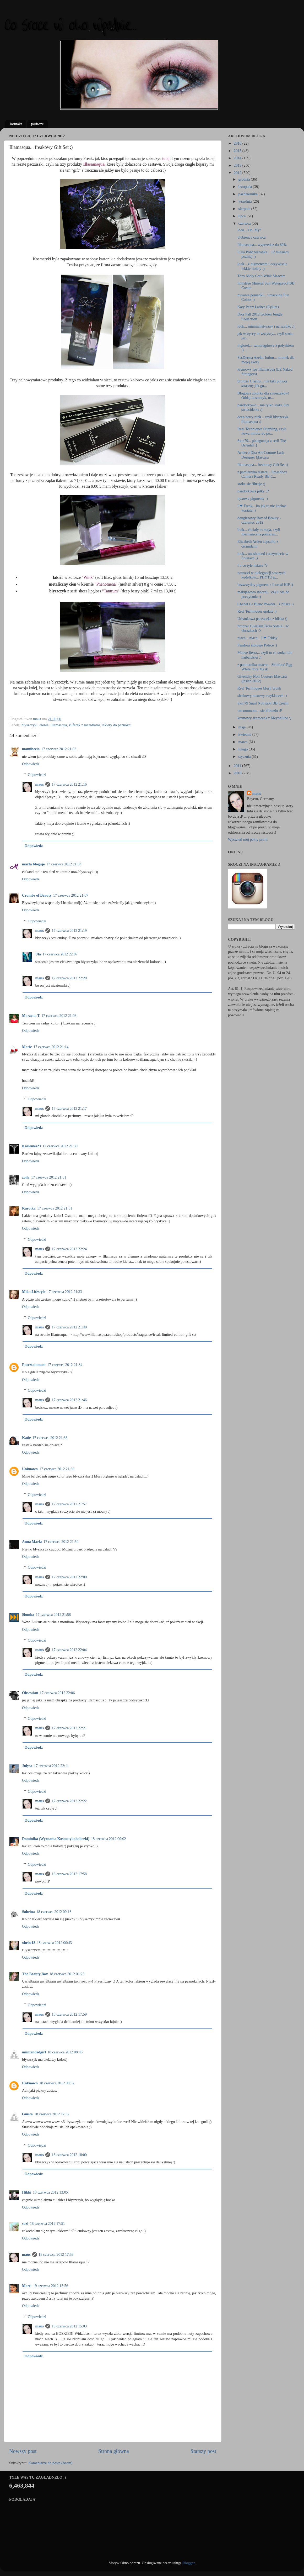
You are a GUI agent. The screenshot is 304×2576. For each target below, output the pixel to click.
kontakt (16, 124)
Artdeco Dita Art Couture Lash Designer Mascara (260, 454)
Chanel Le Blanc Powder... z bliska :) (265, 604)
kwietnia (245, 734)
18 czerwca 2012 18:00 (69, 2155)
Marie (27, 1047)
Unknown (30, 1469)
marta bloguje (33, 864)
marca (243, 742)
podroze (37, 124)
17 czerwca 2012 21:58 (53, 1614)
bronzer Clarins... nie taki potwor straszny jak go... (262, 383)
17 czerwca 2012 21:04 (64, 864)
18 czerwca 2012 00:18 (54, 1912)
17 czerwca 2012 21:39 (56, 1469)
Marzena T (31, 1015)
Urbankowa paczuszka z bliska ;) (262, 619)
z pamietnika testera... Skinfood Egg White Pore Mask (264, 667)
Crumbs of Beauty (37, 895)
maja (242, 727)
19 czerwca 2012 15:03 (69, 2326)
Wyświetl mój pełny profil (248, 839)
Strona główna (113, 2451)
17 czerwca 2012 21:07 (70, 895)
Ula (38, 954)
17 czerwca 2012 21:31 (48, 1177)
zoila (26, 1177)
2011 (238, 766)
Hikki (26, 2192)
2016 (238, 143)
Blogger (189, 2563)
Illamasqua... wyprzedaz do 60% (262, 245)
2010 (238, 773)
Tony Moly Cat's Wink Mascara (261, 276)
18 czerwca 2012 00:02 (108, 1839)
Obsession (30, 1693)
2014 (238, 158)
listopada (245, 187)
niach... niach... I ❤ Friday (257, 638)
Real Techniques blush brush (259, 688)
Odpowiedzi (37, 774)
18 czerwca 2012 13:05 (50, 2192)
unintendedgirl (34, 2052)
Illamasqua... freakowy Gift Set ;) (262, 464)
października (248, 194)
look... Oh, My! (249, 230)
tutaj (166, 158)
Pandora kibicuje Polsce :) (257, 645)
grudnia (244, 179)
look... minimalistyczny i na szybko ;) (265, 326)
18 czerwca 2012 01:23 (66, 1974)
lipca (242, 216)
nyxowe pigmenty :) (252, 498)
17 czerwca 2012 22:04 (69, 1650)
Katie (26, 1438)
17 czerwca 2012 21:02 (58, 749)
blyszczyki (29, 725)
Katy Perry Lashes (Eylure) (258, 307)
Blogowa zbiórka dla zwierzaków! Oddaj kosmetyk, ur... (263, 395)
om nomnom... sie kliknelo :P (259, 710)
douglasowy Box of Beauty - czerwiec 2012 (259, 520)
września (245, 201)
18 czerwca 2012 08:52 (56, 2083)
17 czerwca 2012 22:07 (60, 954)
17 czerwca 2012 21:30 (60, 1146)
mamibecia (31, 749)
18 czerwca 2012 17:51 (47, 2223)
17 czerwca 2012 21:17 (69, 1108)
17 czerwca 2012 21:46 (69, 1400)
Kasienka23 (31, 1146)
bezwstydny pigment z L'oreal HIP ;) (265, 584)
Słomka (28, 1614)
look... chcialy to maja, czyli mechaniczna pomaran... (258, 532)
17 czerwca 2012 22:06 (57, 1693)
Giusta (27, 2114)
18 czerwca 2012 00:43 (54, 1943)
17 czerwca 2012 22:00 (69, 1577)
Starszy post (203, 2451)
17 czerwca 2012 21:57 (69, 1504)
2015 (238, 151)
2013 (238, 165)
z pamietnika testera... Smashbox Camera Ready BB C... (262, 474)
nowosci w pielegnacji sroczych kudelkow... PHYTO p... (261, 575)
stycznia (245, 756)
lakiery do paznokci (116, 725)
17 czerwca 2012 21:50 (61, 1541)
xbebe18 (28, 1943)
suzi (25, 2223)
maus (39, 784)
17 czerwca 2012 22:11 (51, 1766)
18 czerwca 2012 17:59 (69, 2014)
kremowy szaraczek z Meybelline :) (264, 718)
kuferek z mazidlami (84, 725)
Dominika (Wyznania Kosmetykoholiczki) (55, 1839)
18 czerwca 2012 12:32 (51, 2114)
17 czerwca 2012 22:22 (69, 1801)
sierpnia (244, 209)
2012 (238, 173)
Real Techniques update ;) (256, 611)
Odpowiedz (30, 764)
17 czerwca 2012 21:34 (64, 1365)
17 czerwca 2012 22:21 (69, 1728)
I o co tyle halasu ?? (252, 565)
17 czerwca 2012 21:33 (64, 1292)
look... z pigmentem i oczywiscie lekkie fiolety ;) (262, 266)
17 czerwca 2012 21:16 (69, 784)
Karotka (29, 1208)
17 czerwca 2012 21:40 (69, 1327)
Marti (26, 2286)
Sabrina (28, 1912)
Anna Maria (32, 1541)
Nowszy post (23, 2451)
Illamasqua (58, 725)
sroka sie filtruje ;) (251, 484)
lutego (243, 749)
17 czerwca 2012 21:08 (59, 1015)
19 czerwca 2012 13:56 (50, 2286)
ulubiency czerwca (251, 237)
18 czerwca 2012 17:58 (69, 1874)
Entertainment (34, 1365)
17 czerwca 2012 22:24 (69, 1249)
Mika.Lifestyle (33, 1292)
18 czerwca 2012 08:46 (65, 2052)
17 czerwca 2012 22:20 (69, 978)
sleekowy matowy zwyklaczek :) (262, 695)
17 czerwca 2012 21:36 (50, 1438)
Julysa (27, 1766)
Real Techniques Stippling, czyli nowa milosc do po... (261, 431)
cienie (44, 725)
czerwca (245, 223)
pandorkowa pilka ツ (253, 491)
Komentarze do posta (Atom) (50, 2463)
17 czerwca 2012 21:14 (51, 1047)
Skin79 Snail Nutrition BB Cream (263, 703)
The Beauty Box (35, 1974)
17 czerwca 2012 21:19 (69, 930)
